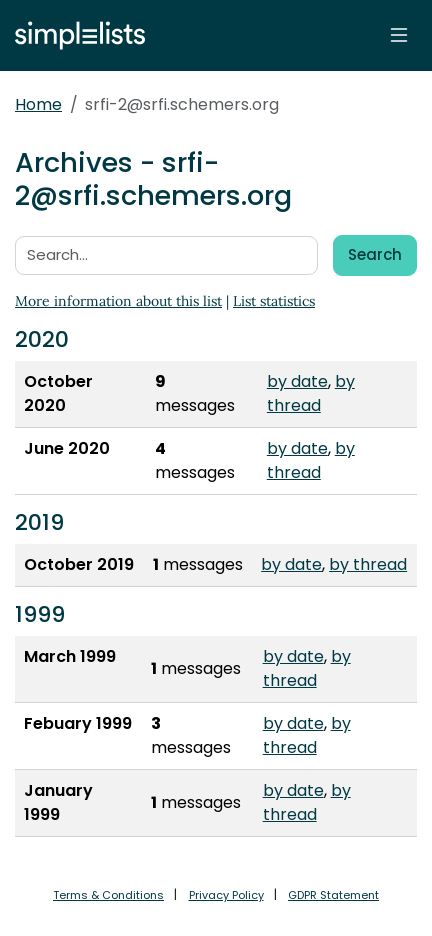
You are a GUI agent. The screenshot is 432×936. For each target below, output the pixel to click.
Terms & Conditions (108, 895)
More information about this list (118, 301)
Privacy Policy (226, 895)
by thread (311, 393)
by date (297, 381)
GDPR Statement (333, 895)
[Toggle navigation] (399, 35)
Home (38, 104)
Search (375, 254)
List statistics (274, 301)
